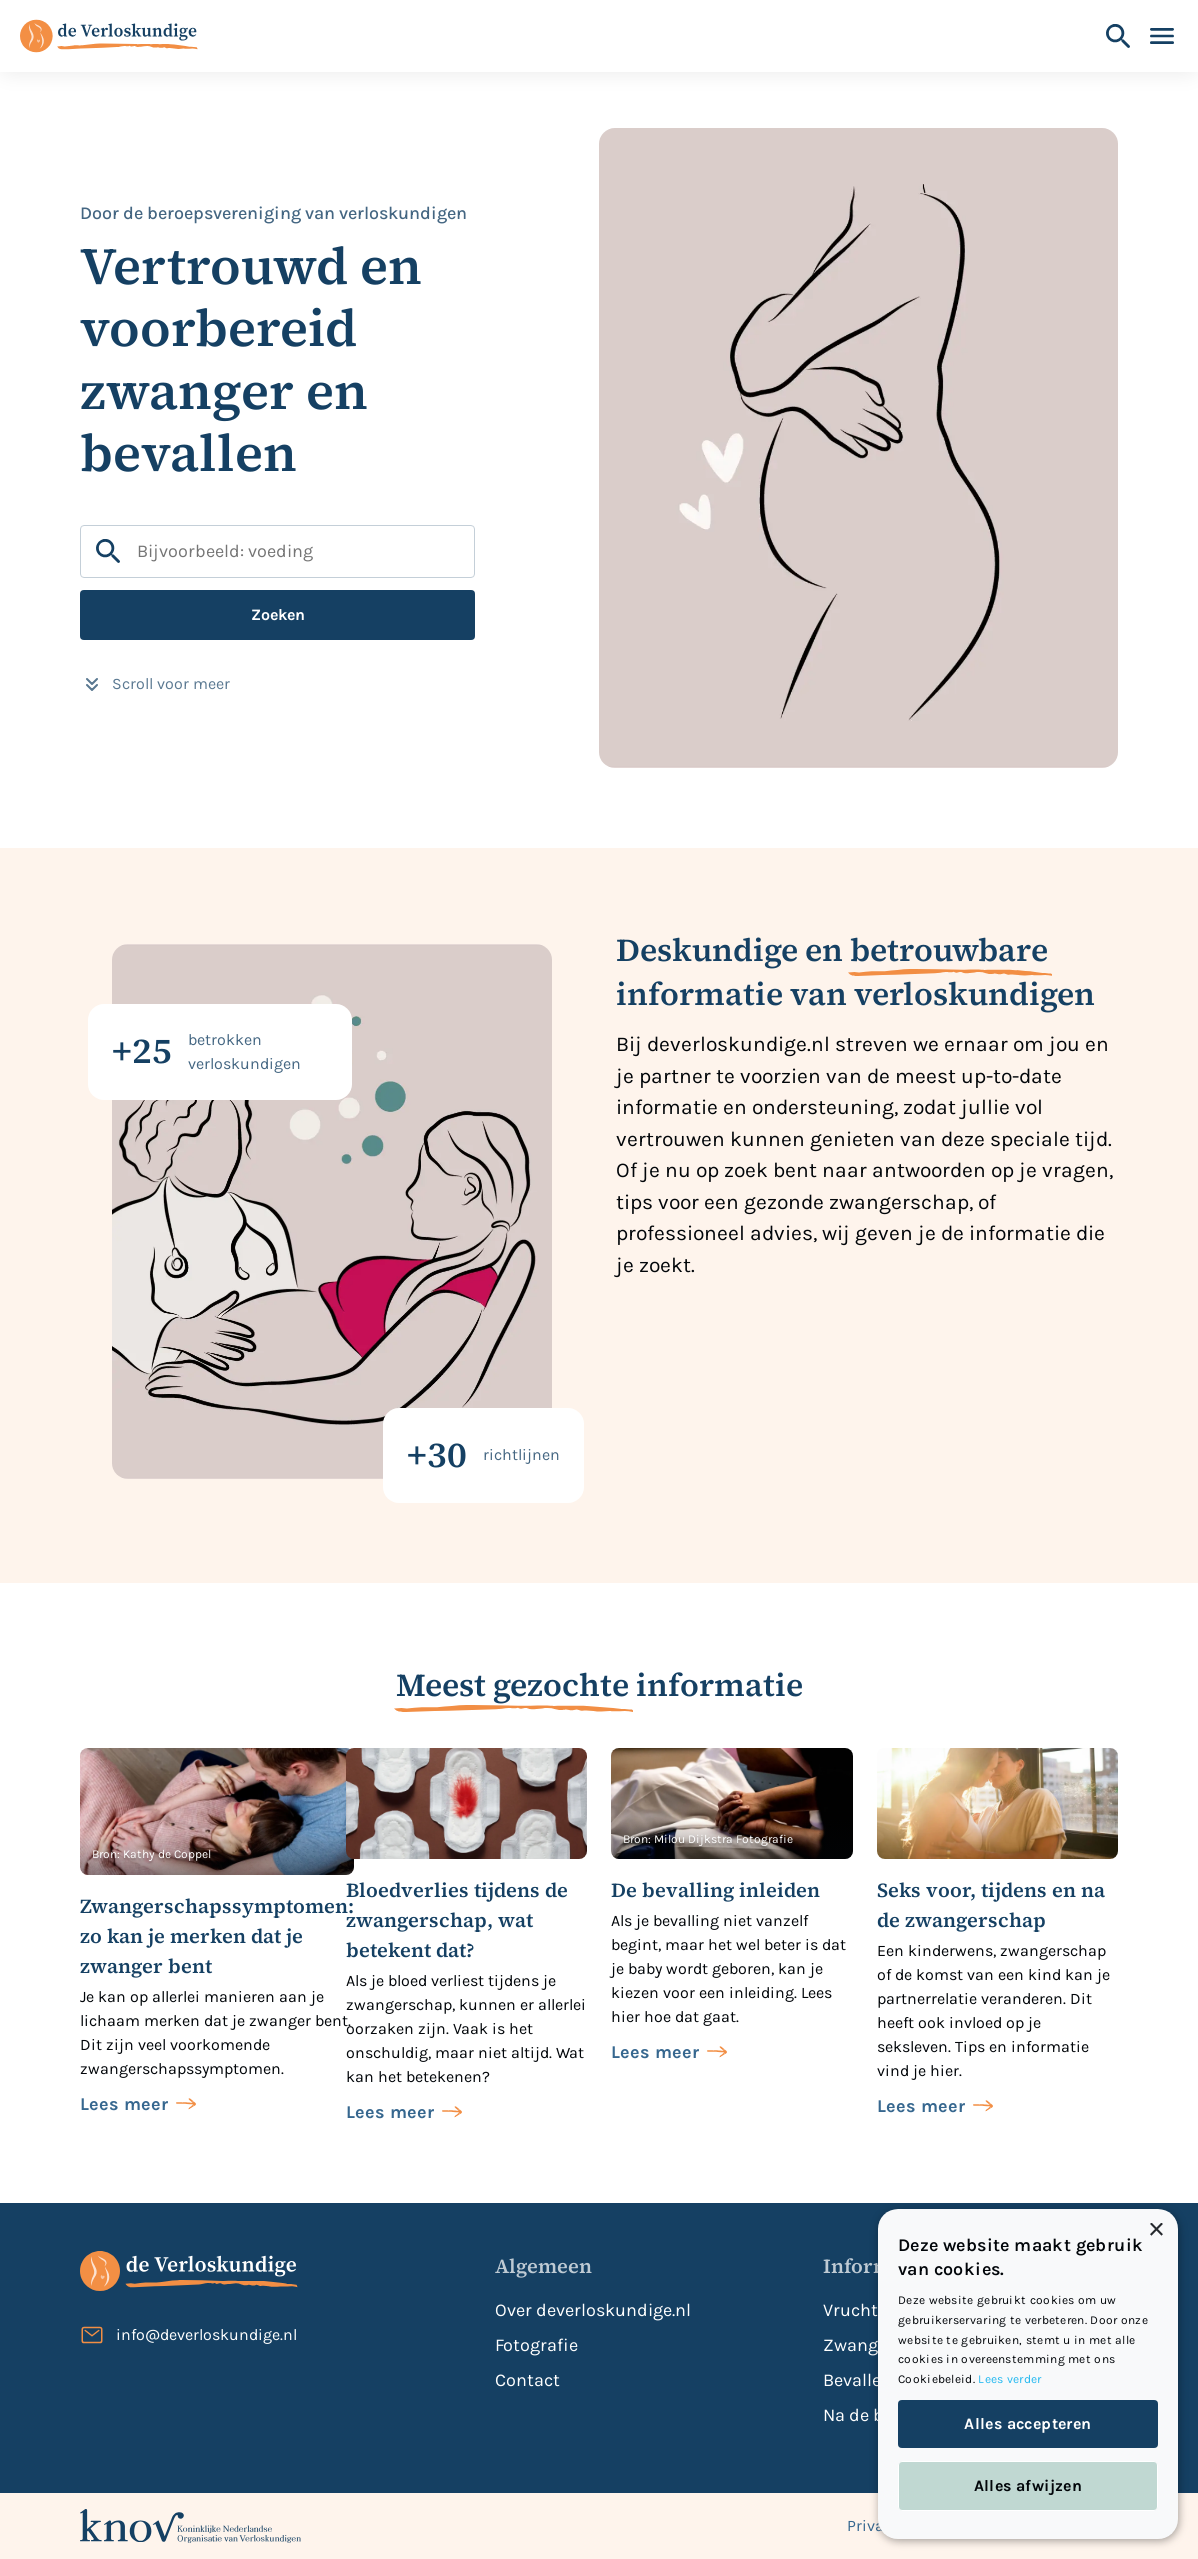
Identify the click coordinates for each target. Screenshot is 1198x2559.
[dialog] (1028, 2374)
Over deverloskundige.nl (593, 2310)
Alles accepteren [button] (1027, 2423)
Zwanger (858, 2345)
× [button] (1155, 2230)
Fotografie (536, 2345)
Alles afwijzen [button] (1028, 2485)
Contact (527, 2380)
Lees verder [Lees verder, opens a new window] (1009, 2379)
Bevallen (857, 2380)
